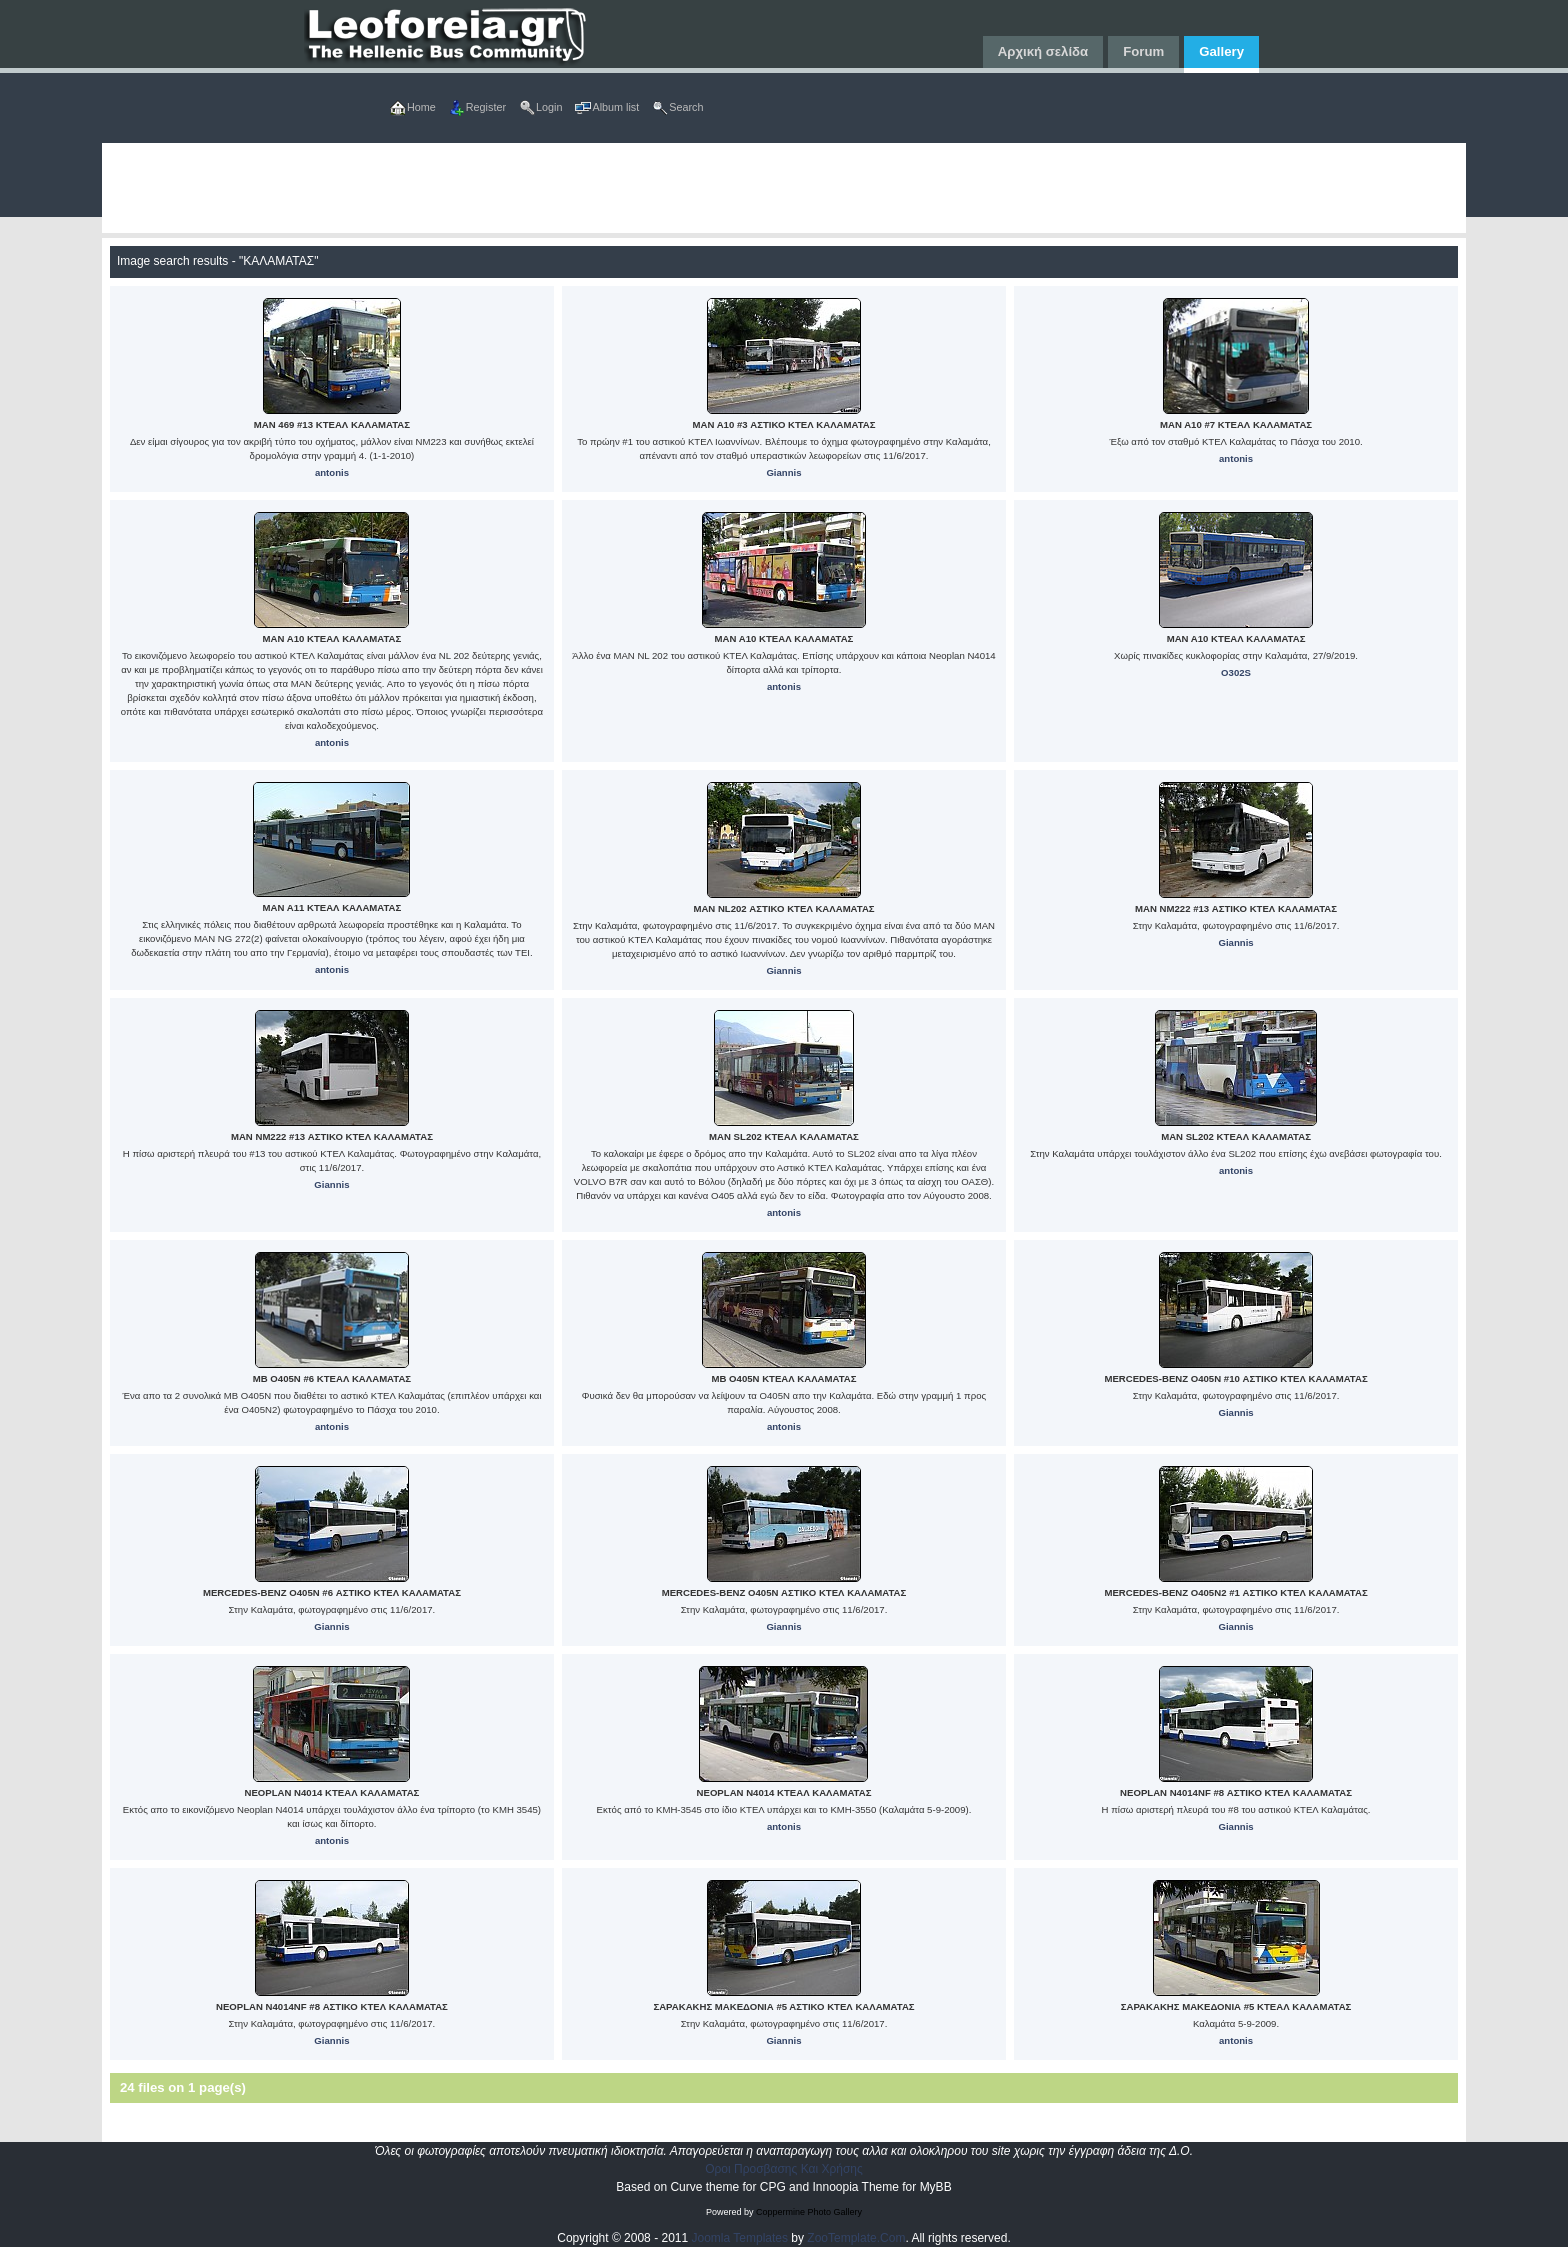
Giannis (783, 472)
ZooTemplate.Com (856, 2238)
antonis (332, 472)
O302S (1236, 672)
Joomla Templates (740, 2238)
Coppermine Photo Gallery (809, 2212)
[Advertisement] (702, 188)
